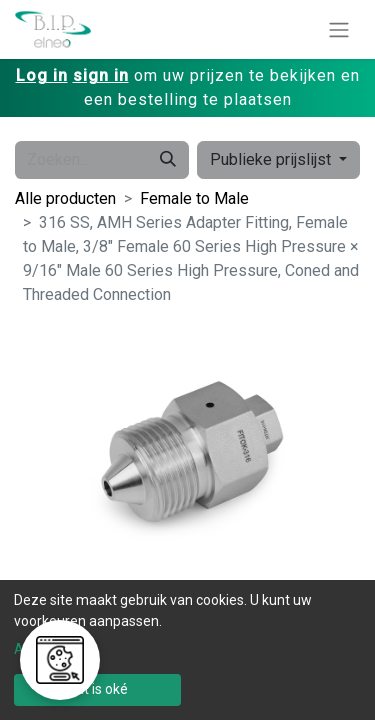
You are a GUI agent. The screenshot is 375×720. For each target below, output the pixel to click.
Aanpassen (50, 649)
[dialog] (187, 650)
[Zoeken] (168, 160)
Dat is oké (97, 689)
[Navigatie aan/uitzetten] (339, 29)
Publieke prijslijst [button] (272, 159)
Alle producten (65, 198)
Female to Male (194, 198)
